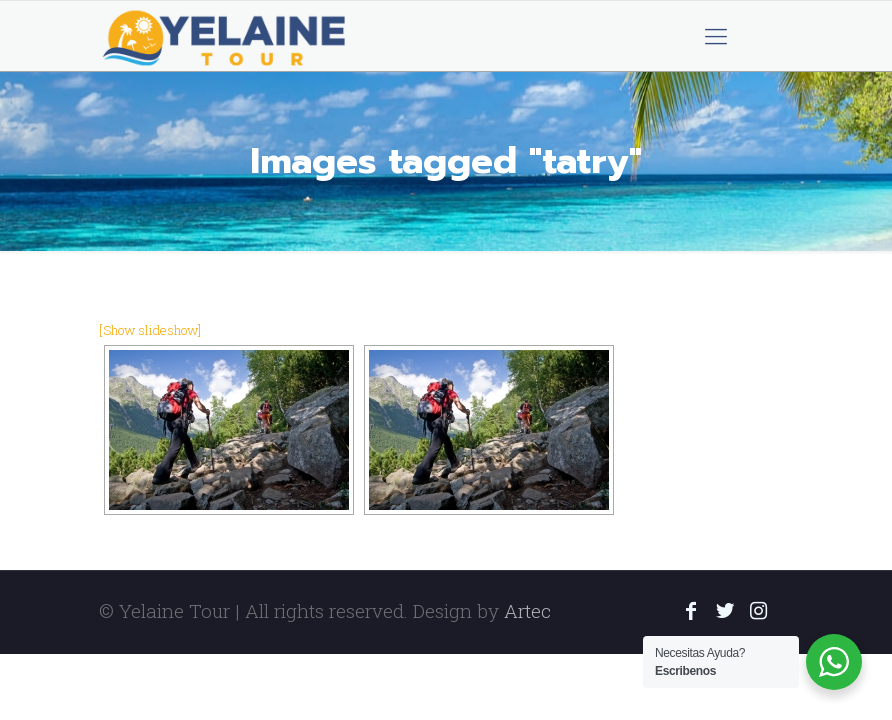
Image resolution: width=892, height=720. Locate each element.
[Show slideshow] (150, 330)
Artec (527, 610)
